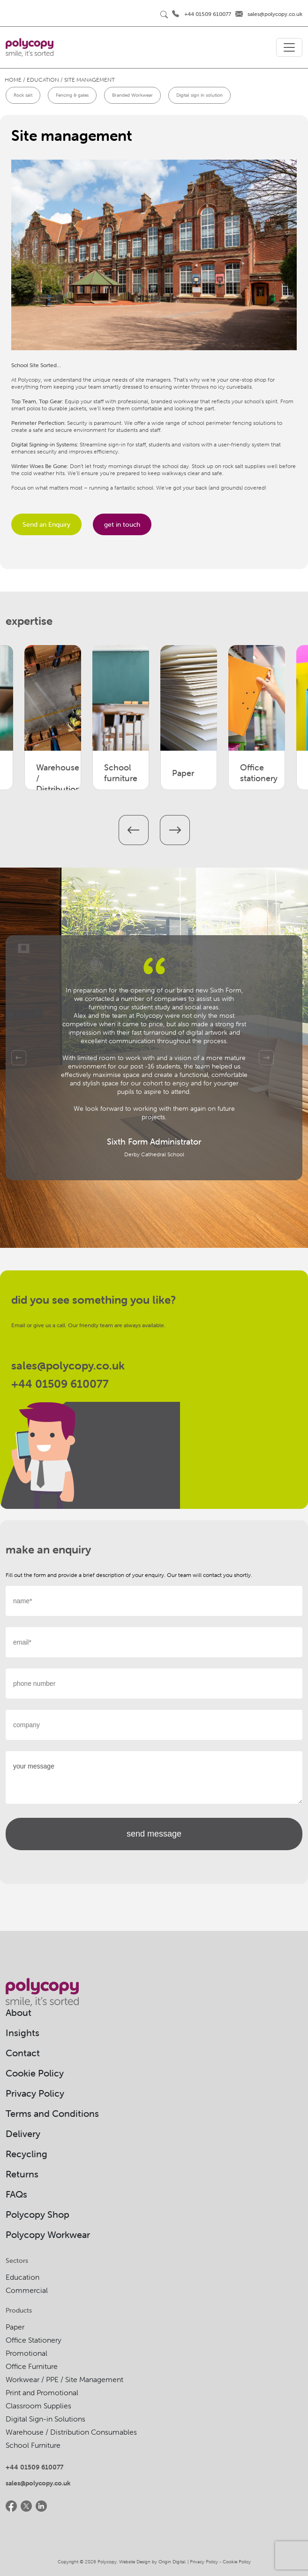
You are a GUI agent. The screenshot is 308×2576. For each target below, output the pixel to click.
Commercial (27, 2290)
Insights (22, 2032)
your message (154, 1777)
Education (22, 2277)
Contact (23, 2053)
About (18, 2012)
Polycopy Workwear (48, 2234)
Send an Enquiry (46, 524)
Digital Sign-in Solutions (45, 2418)
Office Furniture (32, 2366)
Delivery (23, 2133)
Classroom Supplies (38, 2405)
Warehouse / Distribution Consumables (71, 2432)
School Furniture (33, 2445)
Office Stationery (33, 2340)
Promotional (26, 2353)
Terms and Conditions (52, 2113)
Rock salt (23, 95)
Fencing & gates (72, 95)
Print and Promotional (42, 2392)
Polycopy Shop (37, 2214)
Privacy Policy (35, 2093)
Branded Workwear (132, 95)
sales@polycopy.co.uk (275, 13)
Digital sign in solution (199, 95)
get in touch (122, 524)
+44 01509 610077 (207, 13)
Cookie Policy (35, 2073)
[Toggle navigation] (289, 47)
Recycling (26, 2154)
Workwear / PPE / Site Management (64, 2379)
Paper (15, 2326)
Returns (22, 2174)
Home (13, 79)
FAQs (16, 2194)
